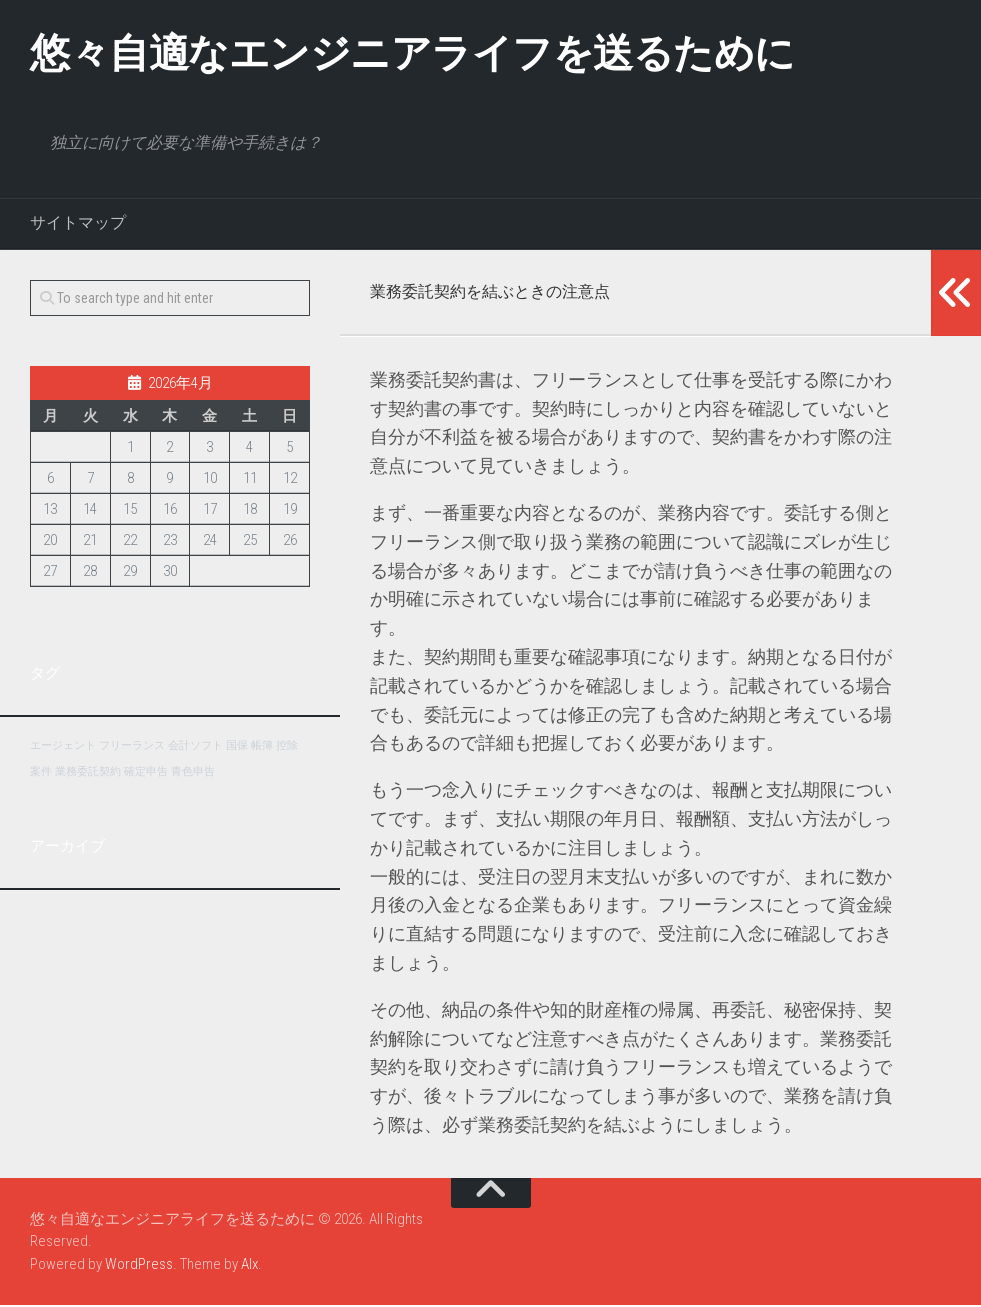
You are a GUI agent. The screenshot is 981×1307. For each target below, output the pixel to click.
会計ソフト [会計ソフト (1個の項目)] (195, 747)
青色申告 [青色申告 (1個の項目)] (193, 773)
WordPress (139, 1266)
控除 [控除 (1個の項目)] (287, 747)
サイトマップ (78, 224)
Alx (249, 1266)
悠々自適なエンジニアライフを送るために (431, 54)
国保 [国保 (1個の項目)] (237, 747)
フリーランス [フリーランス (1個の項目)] (132, 747)
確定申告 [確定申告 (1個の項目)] (146, 773)
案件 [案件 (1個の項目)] (41, 773)
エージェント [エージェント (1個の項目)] (63, 747)
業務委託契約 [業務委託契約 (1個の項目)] (88, 773)
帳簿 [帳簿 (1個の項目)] (262, 747)
